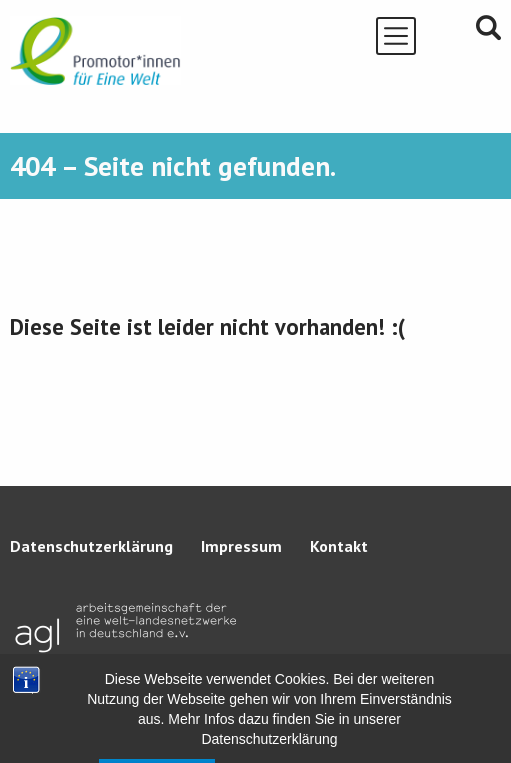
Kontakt (339, 546)
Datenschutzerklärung (91, 546)
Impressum (241, 546)
